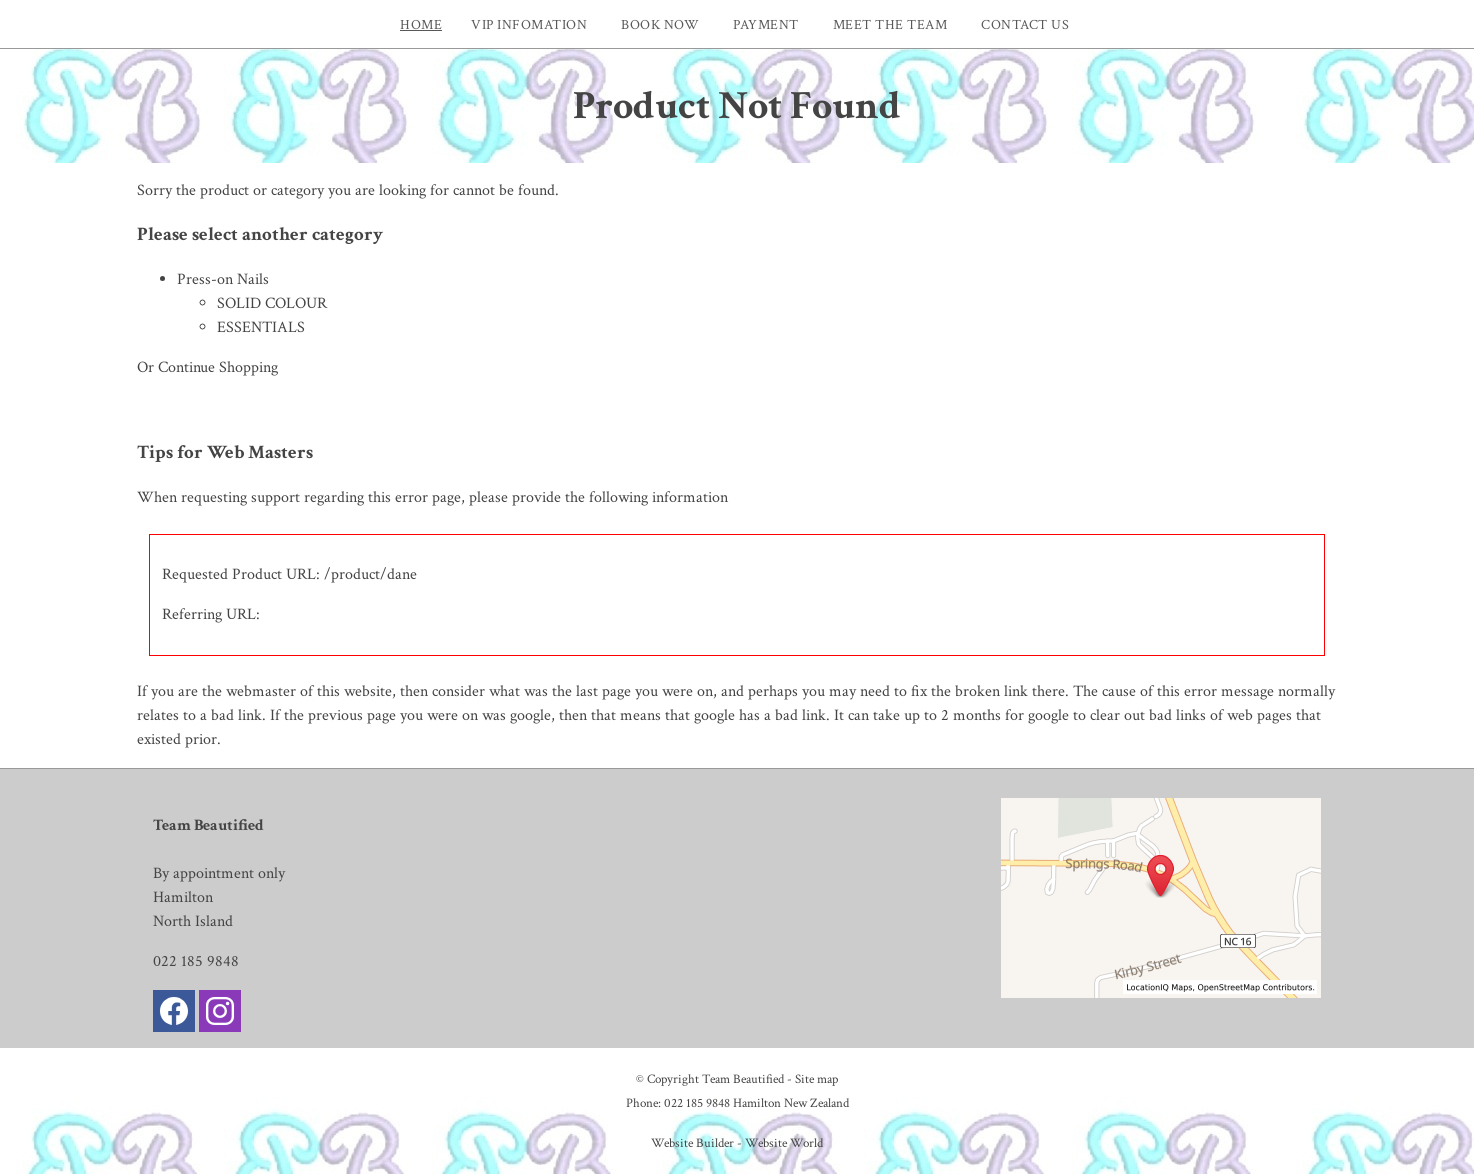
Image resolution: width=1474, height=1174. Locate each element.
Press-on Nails (223, 279)
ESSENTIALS (261, 327)
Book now (660, 24)
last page (603, 691)
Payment (766, 24)
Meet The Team (890, 24)
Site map (816, 1079)
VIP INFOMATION (529, 24)
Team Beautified (743, 1079)
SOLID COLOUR (272, 303)
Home (421, 24)
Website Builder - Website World (737, 1143)
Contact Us (1025, 24)
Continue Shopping (218, 367)
